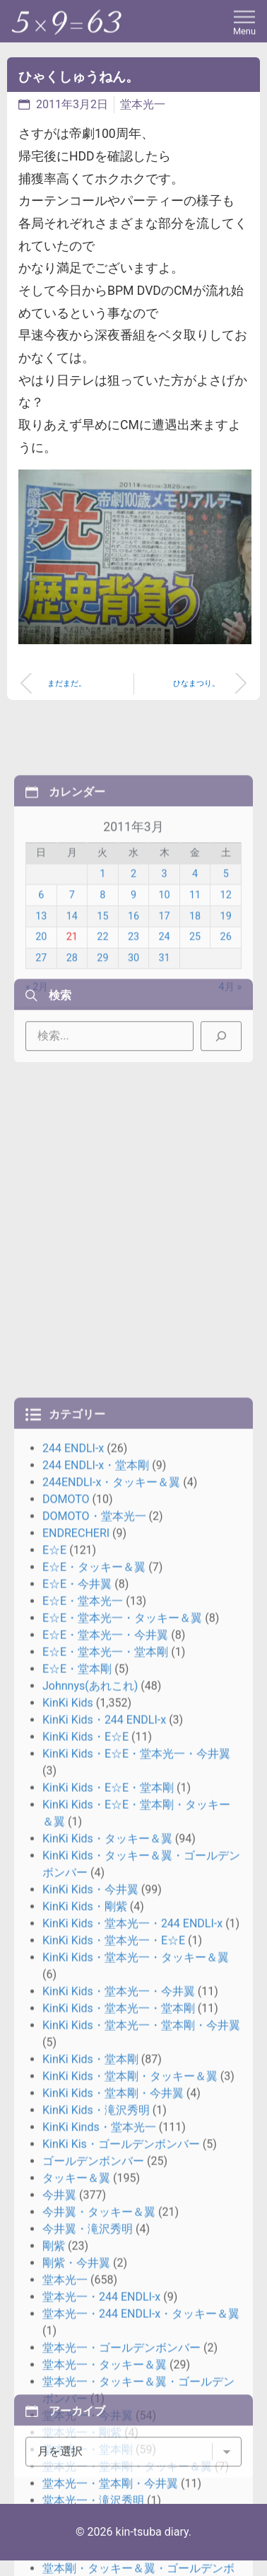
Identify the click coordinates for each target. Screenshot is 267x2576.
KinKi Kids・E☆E (85, 2234)
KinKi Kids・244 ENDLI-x (104, 2217)
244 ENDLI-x (73, 1945)
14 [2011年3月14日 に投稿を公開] (72, 1004)
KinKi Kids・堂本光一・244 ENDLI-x (132, 2421)
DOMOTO (66, 1996)
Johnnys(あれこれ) (90, 2183)
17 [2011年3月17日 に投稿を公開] (164, 1004)
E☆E (54, 2047)
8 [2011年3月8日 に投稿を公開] (102, 983)
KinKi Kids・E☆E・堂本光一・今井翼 (136, 2251)
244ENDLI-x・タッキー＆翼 (111, 1979)
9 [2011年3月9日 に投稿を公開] (133, 983)
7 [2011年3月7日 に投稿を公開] (72, 983)
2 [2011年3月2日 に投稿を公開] (133, 961)
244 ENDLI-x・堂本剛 (95, 1962)
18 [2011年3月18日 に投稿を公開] (195, 1004)
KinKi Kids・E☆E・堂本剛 (108, 2285)
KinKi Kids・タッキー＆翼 (107, 2336)
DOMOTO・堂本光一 (94, 2013)
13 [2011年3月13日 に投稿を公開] (41, 1004)
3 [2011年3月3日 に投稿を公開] (164, 961)
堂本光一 (142, 104)
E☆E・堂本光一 (82, 2098)
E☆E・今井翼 (77, 2081)
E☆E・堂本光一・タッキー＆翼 (122, 2115)
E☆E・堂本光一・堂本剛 (105, 2149)
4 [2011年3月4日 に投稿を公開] (195, 961)
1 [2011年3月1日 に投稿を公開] (102, 961)
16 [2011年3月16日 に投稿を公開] (133, 1004)
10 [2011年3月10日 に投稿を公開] (164, 983)
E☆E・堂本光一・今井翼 (105, 2132)
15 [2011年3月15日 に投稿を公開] (102, 1004)
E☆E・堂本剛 (77, 2166)
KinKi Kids (67, 2200)
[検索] (221, 1068)
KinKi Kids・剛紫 (84, 2404)
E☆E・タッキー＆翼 (94, 2064)
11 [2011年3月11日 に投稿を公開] (195, 983)
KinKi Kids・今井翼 (90, 2387)
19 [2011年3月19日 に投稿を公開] (226, 1004)
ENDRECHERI (75, 2030)
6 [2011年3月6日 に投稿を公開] (41, 983)
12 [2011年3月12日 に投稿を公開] (226, 983)
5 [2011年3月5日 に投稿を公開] (226, 961)
